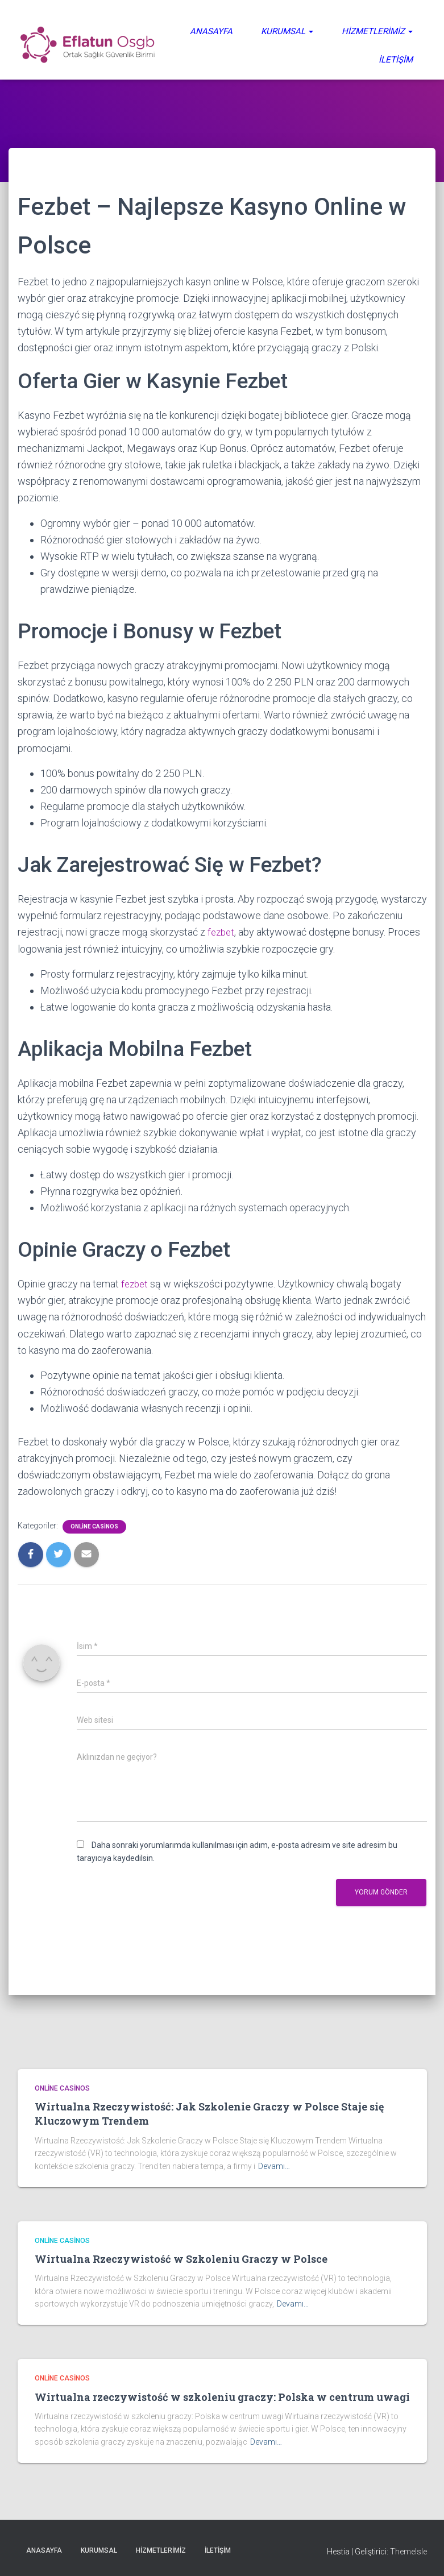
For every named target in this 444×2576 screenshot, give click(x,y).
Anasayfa (211, 31)
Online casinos (94, 1525)
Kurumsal (287, 31)
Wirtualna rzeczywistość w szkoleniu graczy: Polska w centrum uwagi (222, 2396)
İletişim (396, 60)
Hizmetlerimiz (377, 31)
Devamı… (274, 2165)
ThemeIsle (408, 2550)
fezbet (222, 932)
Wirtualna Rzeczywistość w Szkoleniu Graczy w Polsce (181, 2258)
